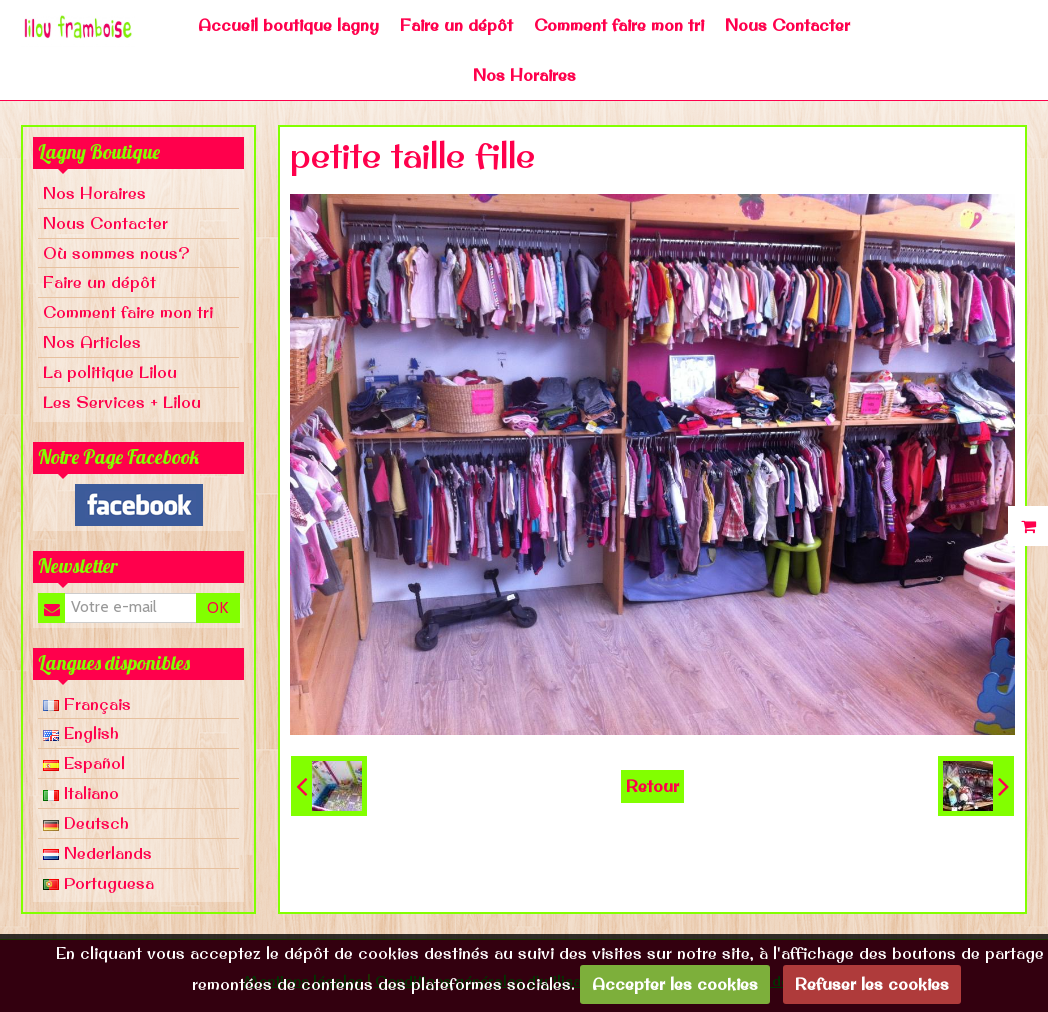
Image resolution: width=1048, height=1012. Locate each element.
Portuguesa (98, 883)
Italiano (81, 793)
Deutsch (86, 823)
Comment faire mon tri (619, 25)
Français (87, 704)
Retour (652, 786)
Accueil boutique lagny (288, 25)
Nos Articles (92, 342)
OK (217, 607)
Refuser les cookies (872, 984)
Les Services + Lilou (122, 402)
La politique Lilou (110, 372)
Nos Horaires (524, 75)
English (81, 733)
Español (84, 763)
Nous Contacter (787, 25)
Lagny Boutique (99, 152)
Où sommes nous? (116, 253)
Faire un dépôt (456, 25)
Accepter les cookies (675, 984)
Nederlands (97, 853)
